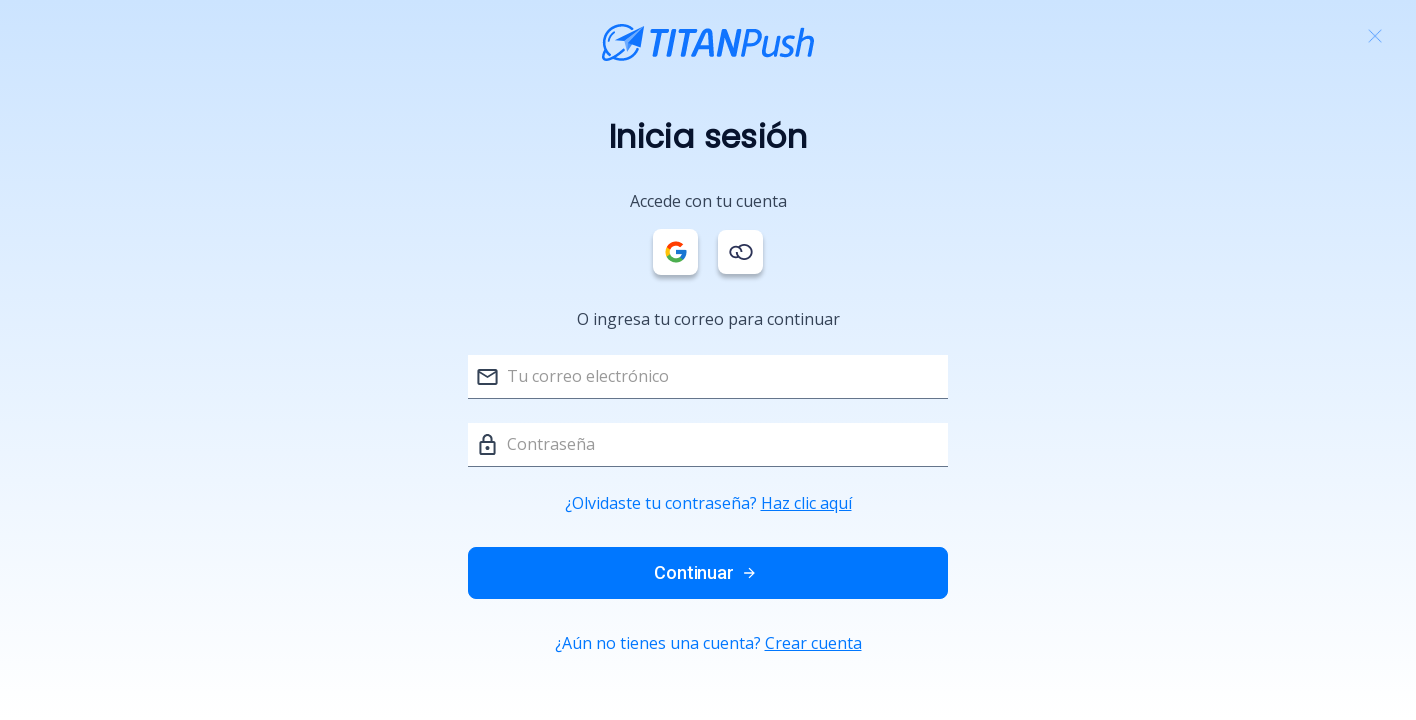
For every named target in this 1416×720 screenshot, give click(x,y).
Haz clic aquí (806, 503)
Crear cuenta (813, 643)
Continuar (708, 573)
